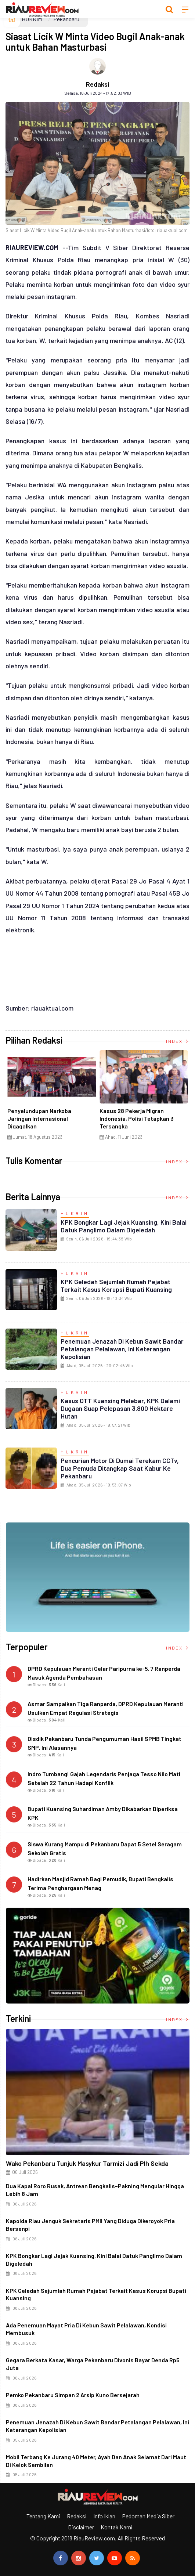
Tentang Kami (43, 2515)
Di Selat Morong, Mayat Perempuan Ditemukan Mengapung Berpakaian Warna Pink (137, 1122)
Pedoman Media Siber (148, 2515)
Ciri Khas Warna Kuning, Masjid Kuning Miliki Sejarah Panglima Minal (46, 1118)
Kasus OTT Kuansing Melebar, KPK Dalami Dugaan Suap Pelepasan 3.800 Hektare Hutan (120, 1408)
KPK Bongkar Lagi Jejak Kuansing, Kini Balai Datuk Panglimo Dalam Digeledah (124, 1226)
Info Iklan (104, 2515)
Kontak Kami (117, 2526)
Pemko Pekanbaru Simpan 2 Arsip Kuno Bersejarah (73, 2394)
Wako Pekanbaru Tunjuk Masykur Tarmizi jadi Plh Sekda (87, 2163)
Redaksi (97, 84)
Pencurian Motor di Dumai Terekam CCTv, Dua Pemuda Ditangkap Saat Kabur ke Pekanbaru (120, 1468)
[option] (50, 1097)
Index (177, 1041)
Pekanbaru (66, 18)
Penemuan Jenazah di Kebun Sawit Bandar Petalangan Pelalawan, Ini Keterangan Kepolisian (122, 1349)
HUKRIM (32, 18)
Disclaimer (81, 2526)
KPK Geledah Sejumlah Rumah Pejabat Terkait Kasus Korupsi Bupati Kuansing (116, 1285)
